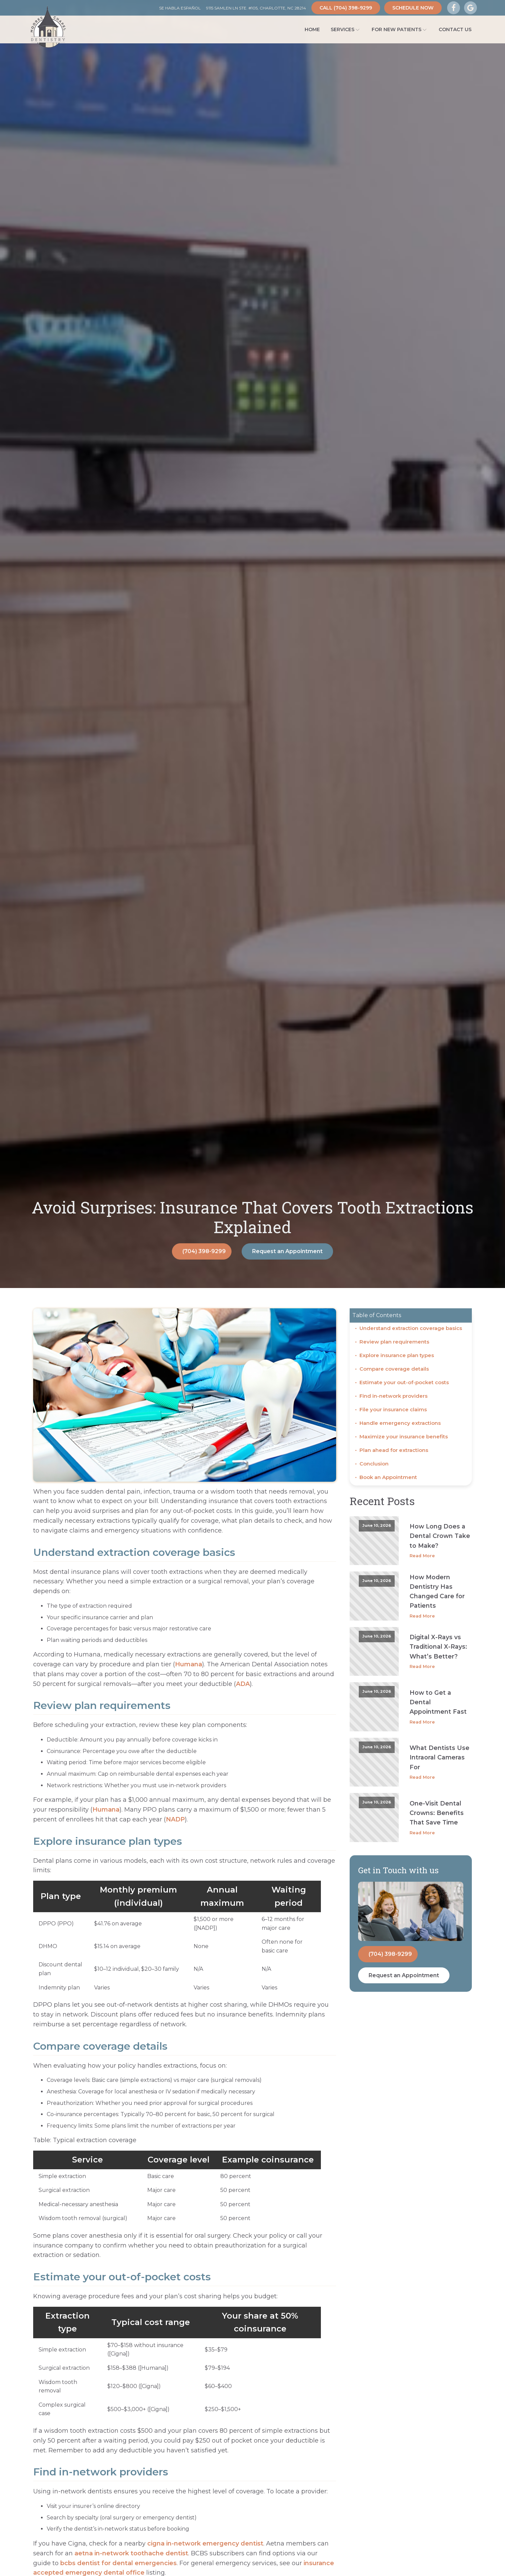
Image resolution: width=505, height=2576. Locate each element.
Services (346, 29)
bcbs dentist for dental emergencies (118, 2563)
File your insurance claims (393, 1409)
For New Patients (400, 29)
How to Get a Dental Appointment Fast (438, 1702)
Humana (188, 1664)
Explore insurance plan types (396, 1355)
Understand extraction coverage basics (410, 1328)
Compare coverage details (394, 1369)
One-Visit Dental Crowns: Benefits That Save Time (437, 1813)
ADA (243, 1684)
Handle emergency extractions (400, 1423)
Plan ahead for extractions (393, 1450)
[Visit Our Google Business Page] (470, 7)
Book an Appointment (388, 1477)
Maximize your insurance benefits (403, 1436)
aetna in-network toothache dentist (131, 2553)
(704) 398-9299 (204, 1251)
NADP (175, 1819)
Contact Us (455, 29)
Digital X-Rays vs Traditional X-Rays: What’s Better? (438, 1646)
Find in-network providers (393, 1396)
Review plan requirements (394, 1341)
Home (312, 29)
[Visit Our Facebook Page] (453, 7)
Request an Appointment (287, 1251)
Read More (422, 1555)
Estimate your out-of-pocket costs (404, 1382)
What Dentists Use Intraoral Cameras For (439, 1757)
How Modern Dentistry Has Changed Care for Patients (437, 1591)
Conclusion (374, 1463)
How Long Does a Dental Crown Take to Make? (440, 1536)
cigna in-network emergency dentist (205, 2543)
